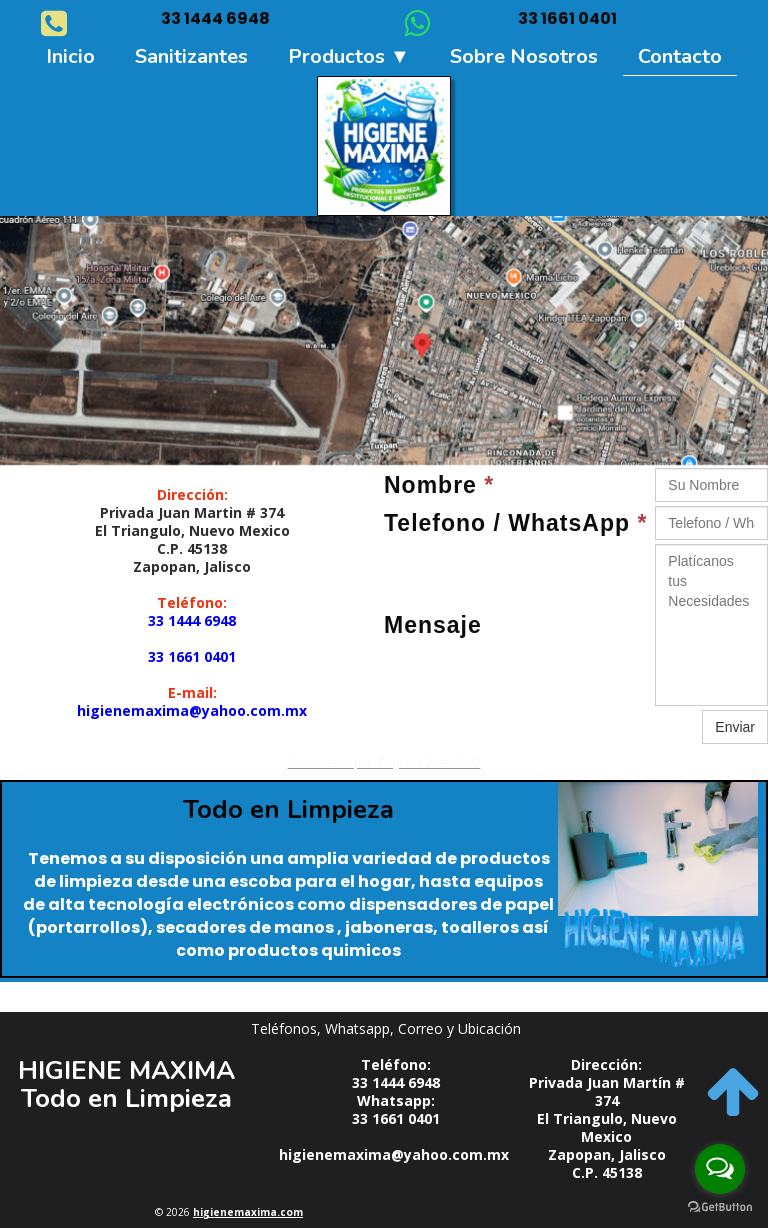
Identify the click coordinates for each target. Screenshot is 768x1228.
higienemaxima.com (248, 1212)
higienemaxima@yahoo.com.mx (192, 710)
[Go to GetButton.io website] (720, 1207)
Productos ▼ (349, 56)
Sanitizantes (191, 56)
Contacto (680, 56)
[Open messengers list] (720, 1169)
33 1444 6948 (192, 620)
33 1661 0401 (192, 656)
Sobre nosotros (524, 56)
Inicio (70, 56)
